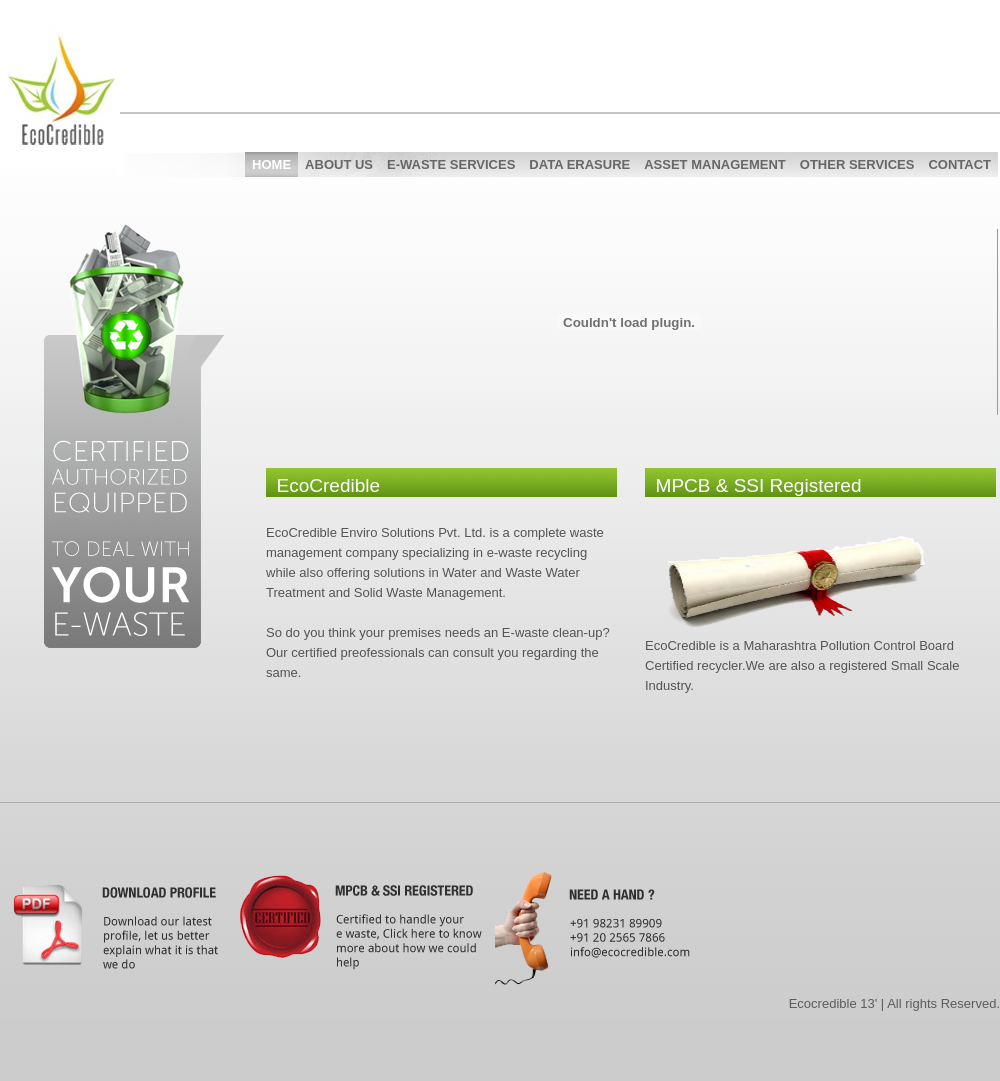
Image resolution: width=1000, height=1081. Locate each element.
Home (271, 164)
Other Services (857, 164)
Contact (959, 164)
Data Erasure (579, 164)
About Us (339, 164)
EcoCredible (75, 115)
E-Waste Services (451, 164)
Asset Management (715, 164)
